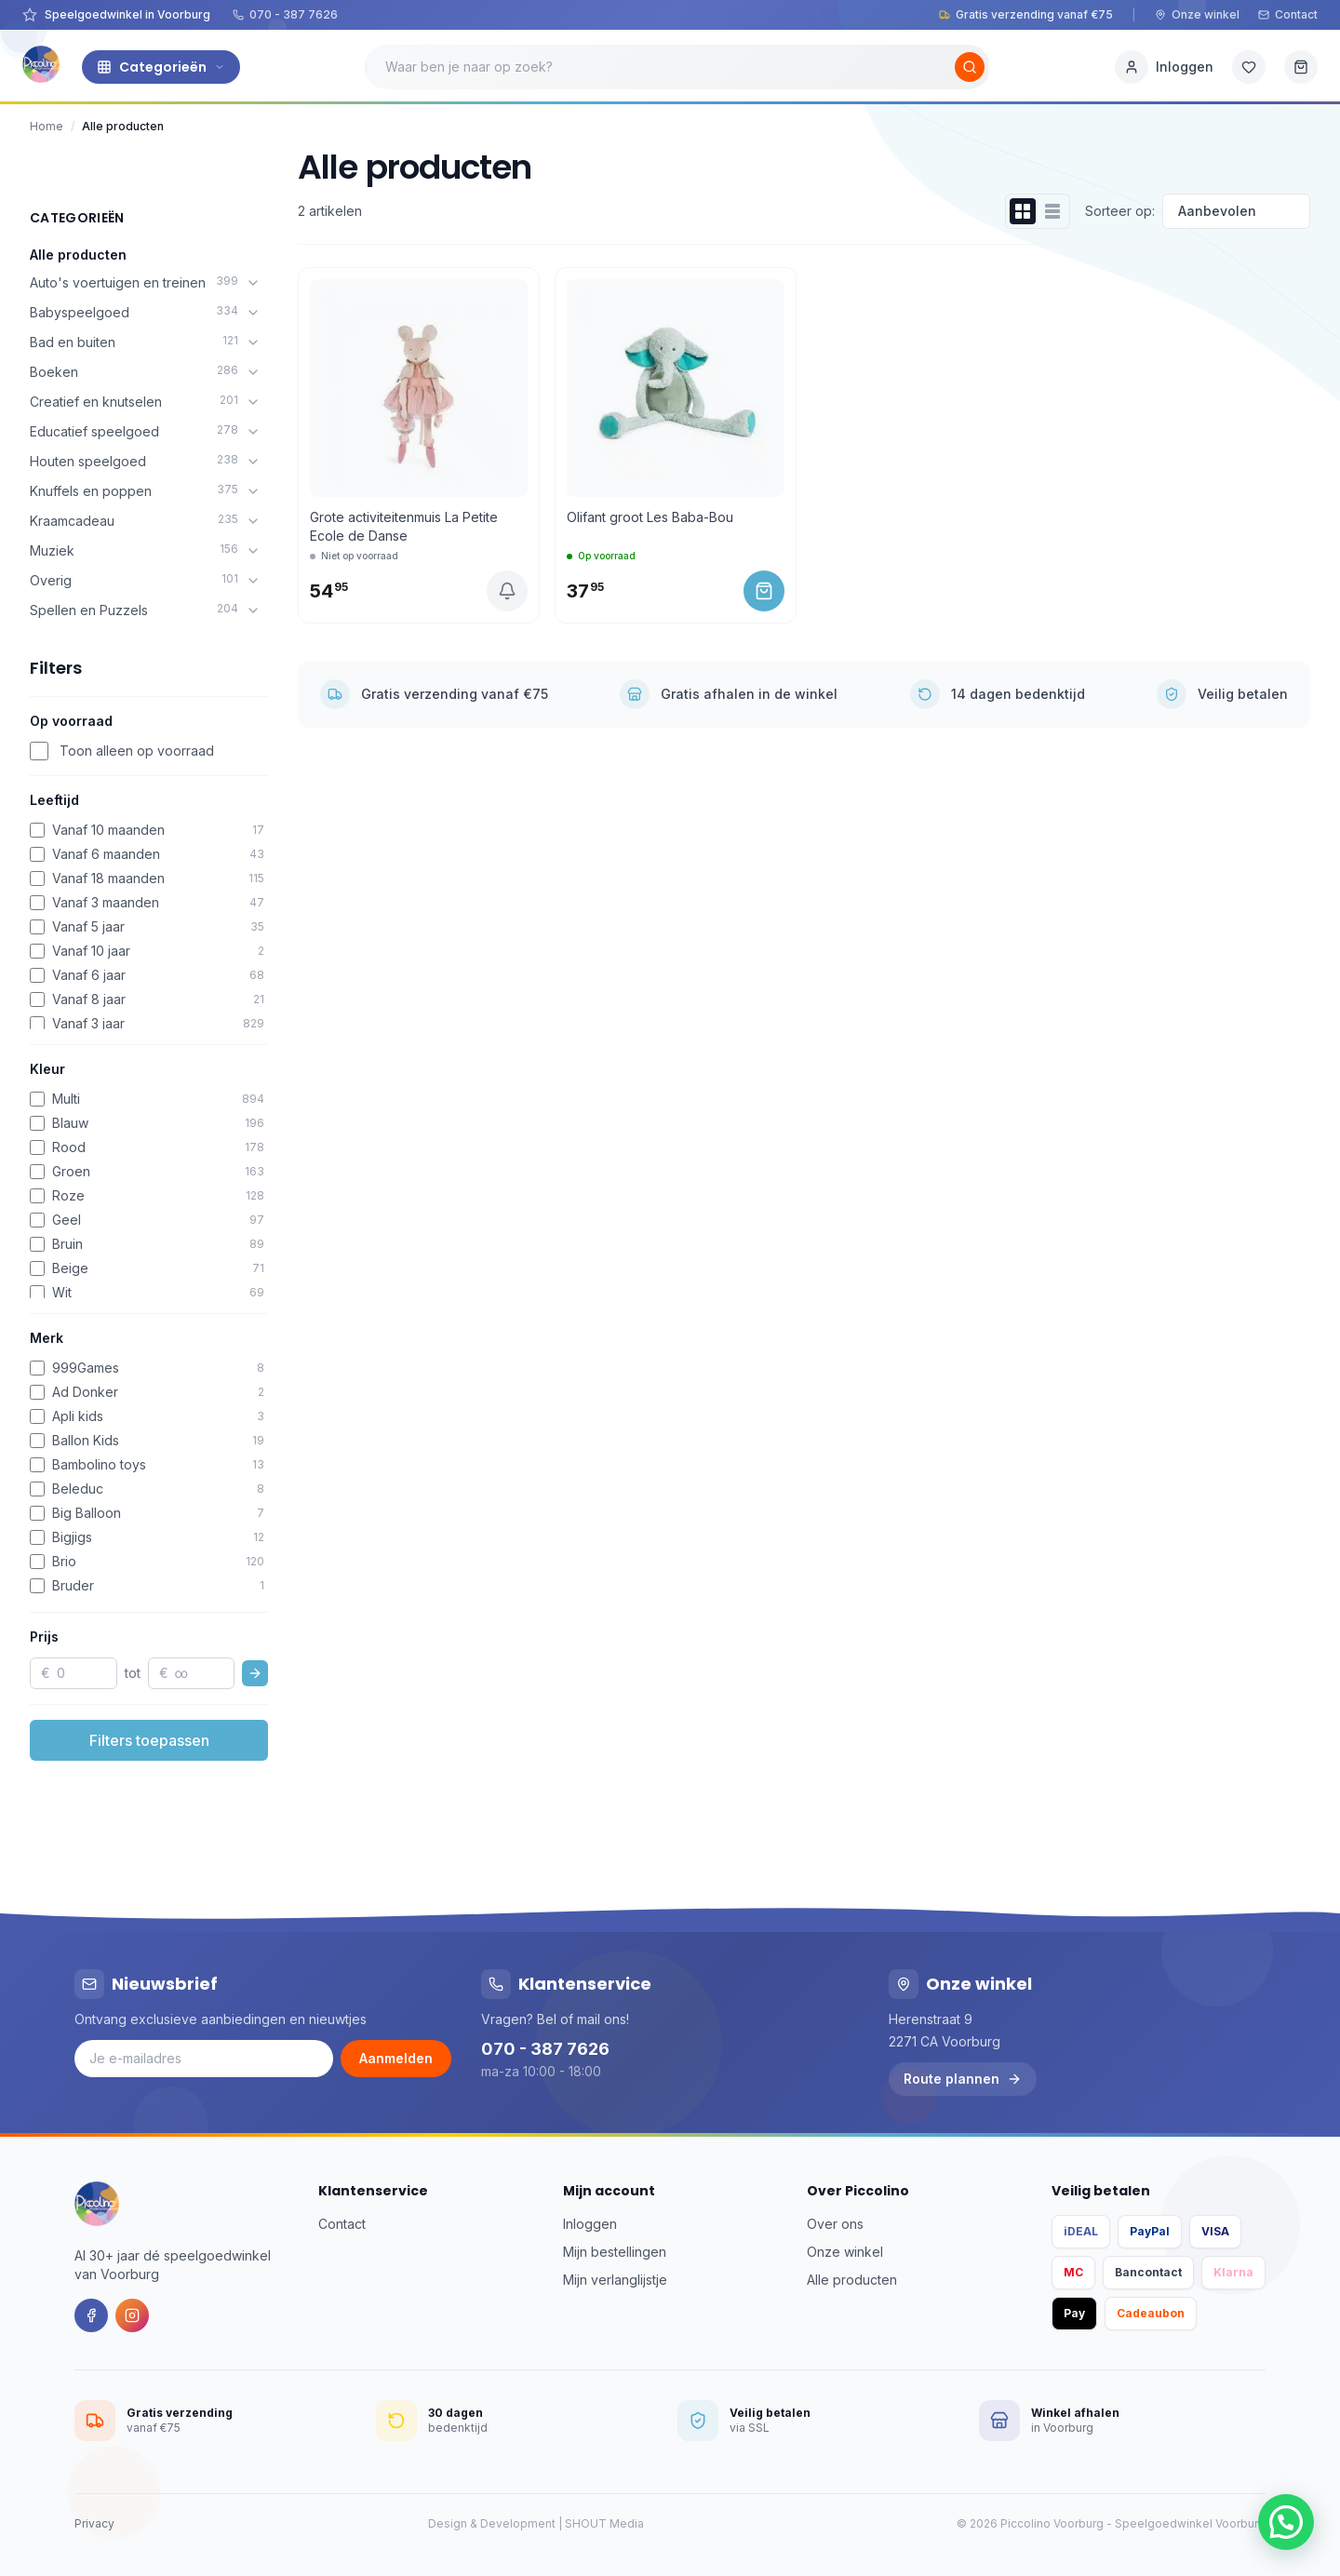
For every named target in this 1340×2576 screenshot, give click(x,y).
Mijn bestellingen (614, 2252)
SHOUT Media (604, 2523)
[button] (1286, 2522)
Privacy (94, 2523)
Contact (1288, 14)
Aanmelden (396, 2058)
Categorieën (161, 67)
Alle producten (78, 254)
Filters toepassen (149, 1740)
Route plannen (963, 2078)
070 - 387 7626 (285, 14)
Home (46, 126)
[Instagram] (132, 2315)
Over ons (835, 2224)
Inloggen (590, 2224)
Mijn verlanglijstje (615, 2280)
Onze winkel (1197, 14)
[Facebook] (91, 2315)
